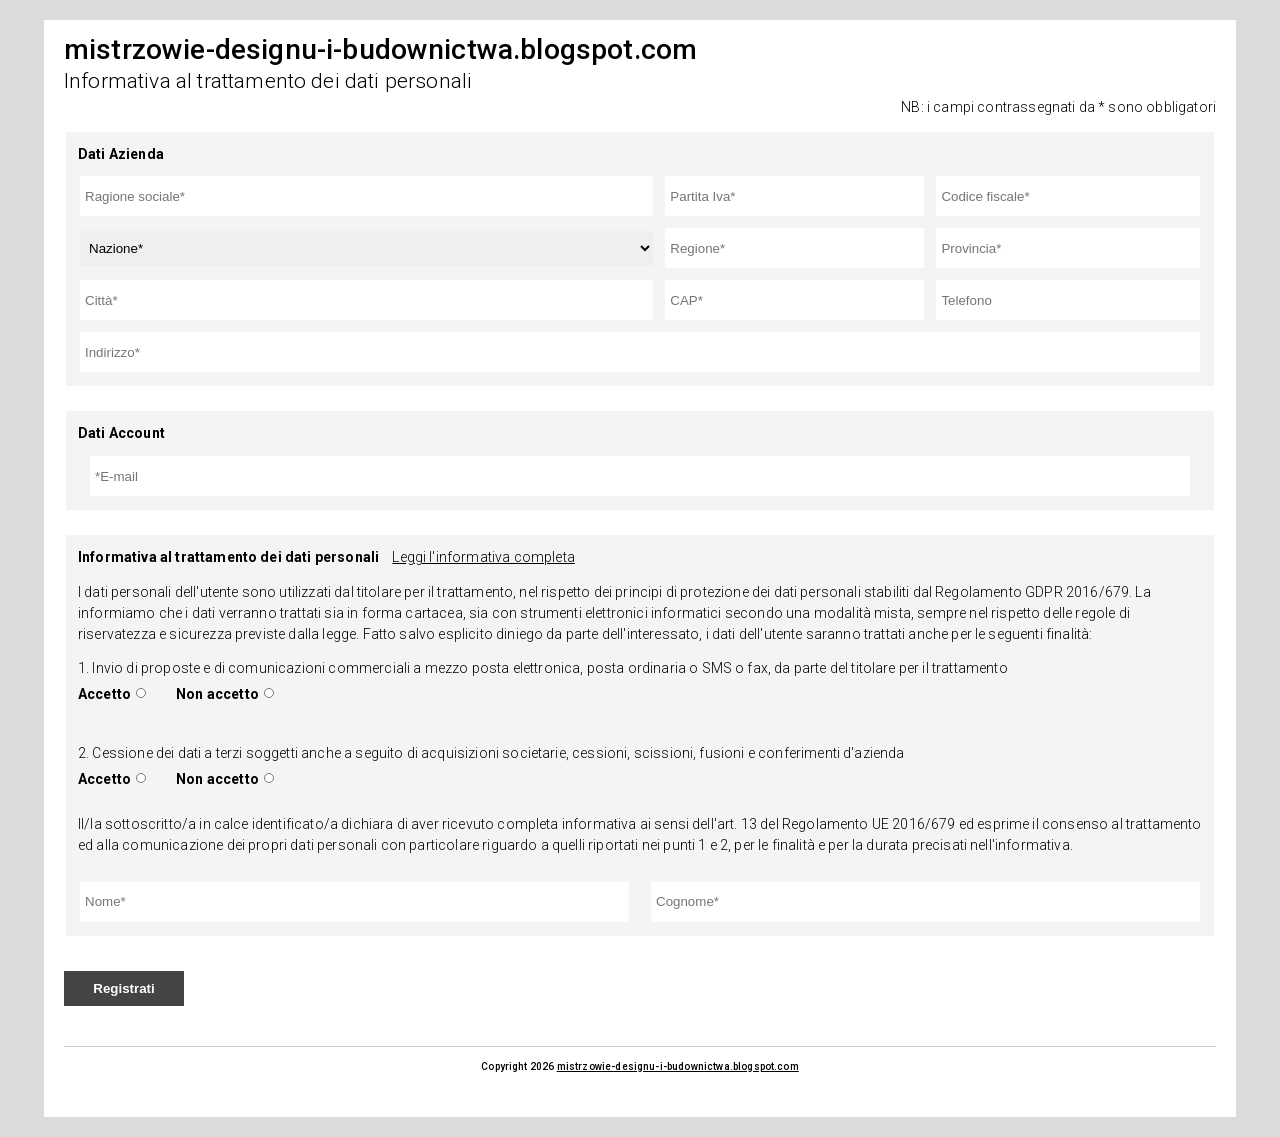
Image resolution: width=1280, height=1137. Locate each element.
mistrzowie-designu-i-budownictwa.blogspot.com (678, 1066)
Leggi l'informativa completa (483, 557)
